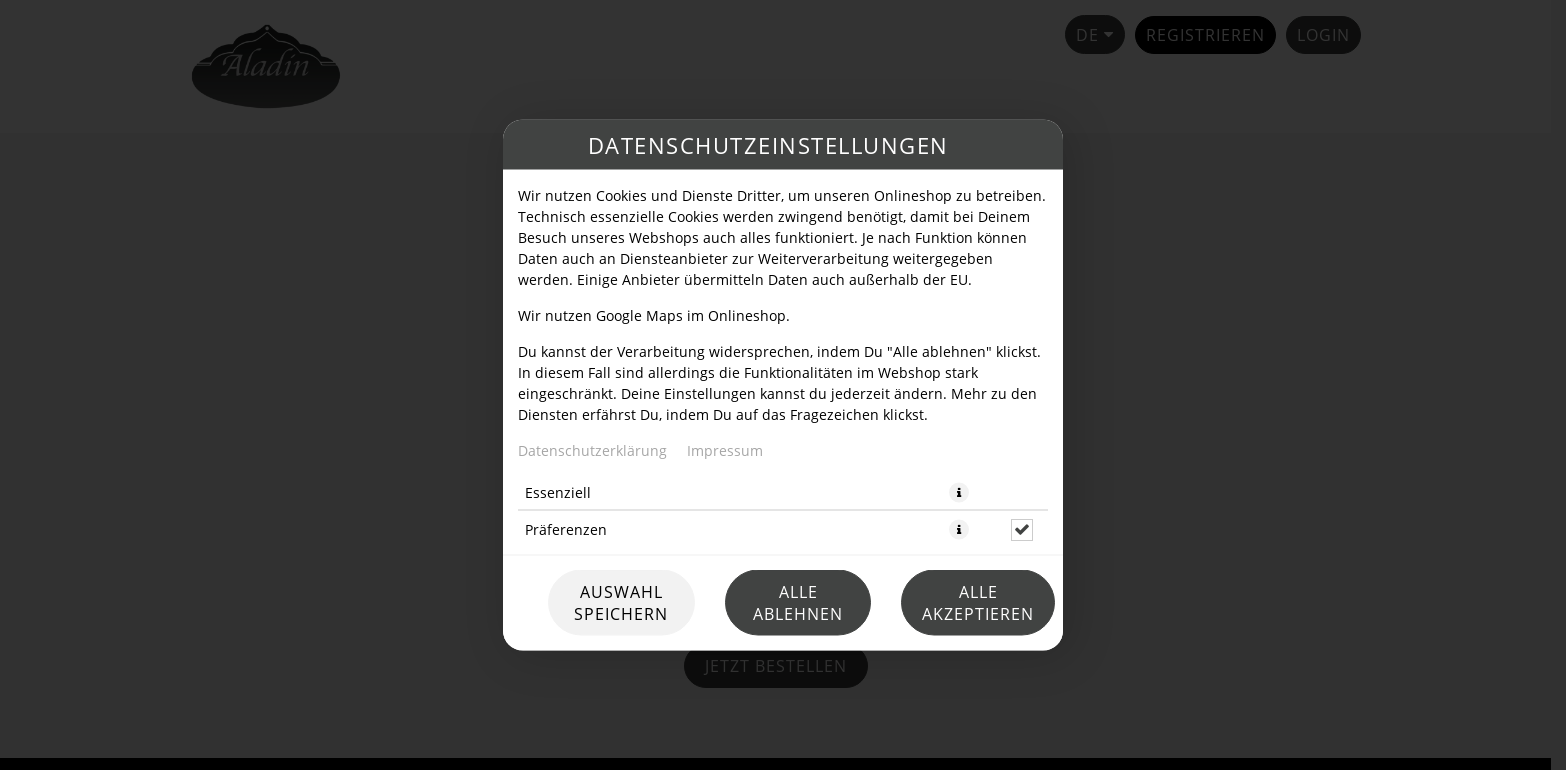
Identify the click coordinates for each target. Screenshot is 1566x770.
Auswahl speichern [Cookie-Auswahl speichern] (621, 603)
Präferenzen (566, 529)
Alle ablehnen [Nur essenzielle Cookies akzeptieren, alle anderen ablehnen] (798, 603)
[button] (959, 493)
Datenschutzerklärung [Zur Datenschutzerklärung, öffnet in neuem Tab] (592, 450)
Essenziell (558, 492)
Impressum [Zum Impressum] (725, 450)
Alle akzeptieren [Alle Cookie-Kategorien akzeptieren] (978, 603)
